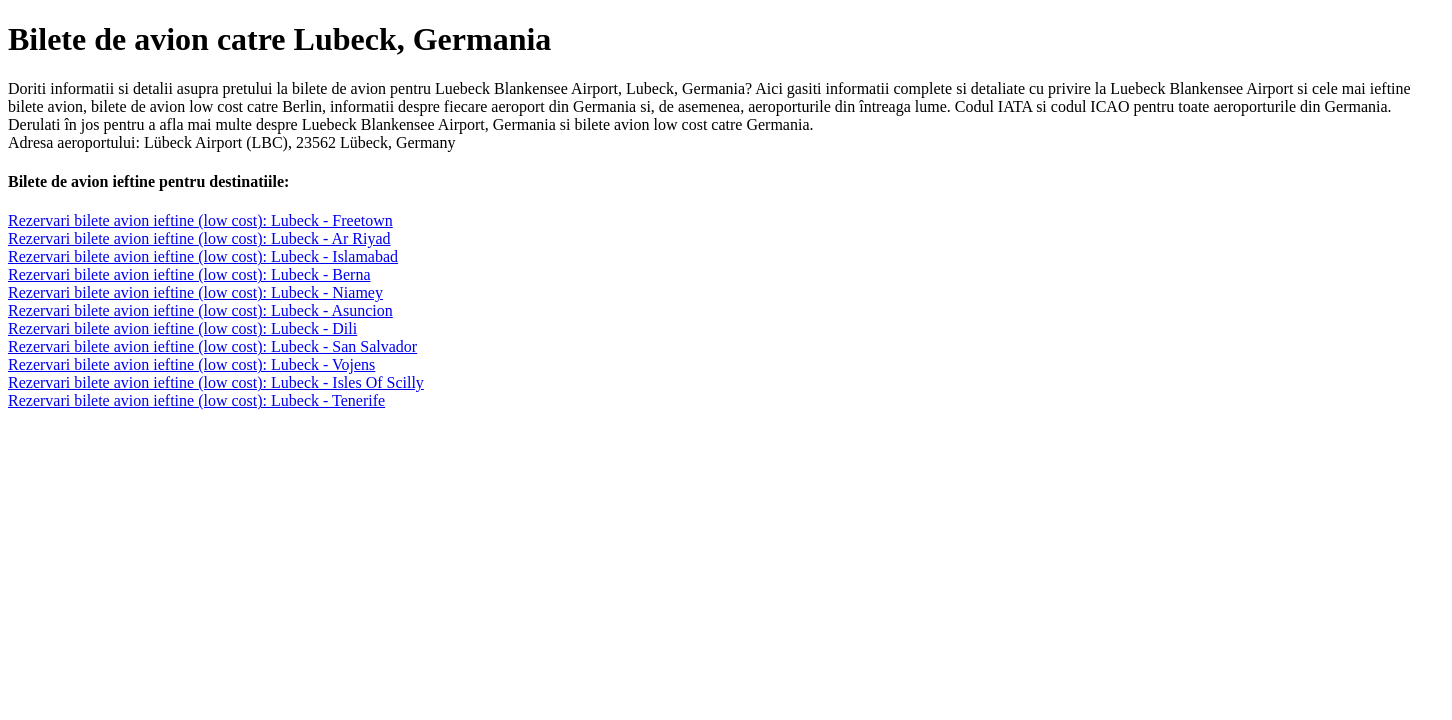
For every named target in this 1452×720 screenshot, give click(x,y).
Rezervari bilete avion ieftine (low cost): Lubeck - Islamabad (203, 256)
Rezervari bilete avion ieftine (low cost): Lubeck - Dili (182, 328)
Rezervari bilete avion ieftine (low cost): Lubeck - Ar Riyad (199, 238)
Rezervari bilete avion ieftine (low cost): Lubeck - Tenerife (196, 400)
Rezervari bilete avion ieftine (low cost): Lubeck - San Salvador (212, 346)
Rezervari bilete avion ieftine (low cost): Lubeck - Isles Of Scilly (216, 382)
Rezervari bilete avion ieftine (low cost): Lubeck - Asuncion (200, 310)
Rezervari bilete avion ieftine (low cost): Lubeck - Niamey (195, 292)
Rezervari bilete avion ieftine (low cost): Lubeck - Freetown (200, 220)
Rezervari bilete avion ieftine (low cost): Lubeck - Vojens (191, 364)
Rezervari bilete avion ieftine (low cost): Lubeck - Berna (189, 274)
